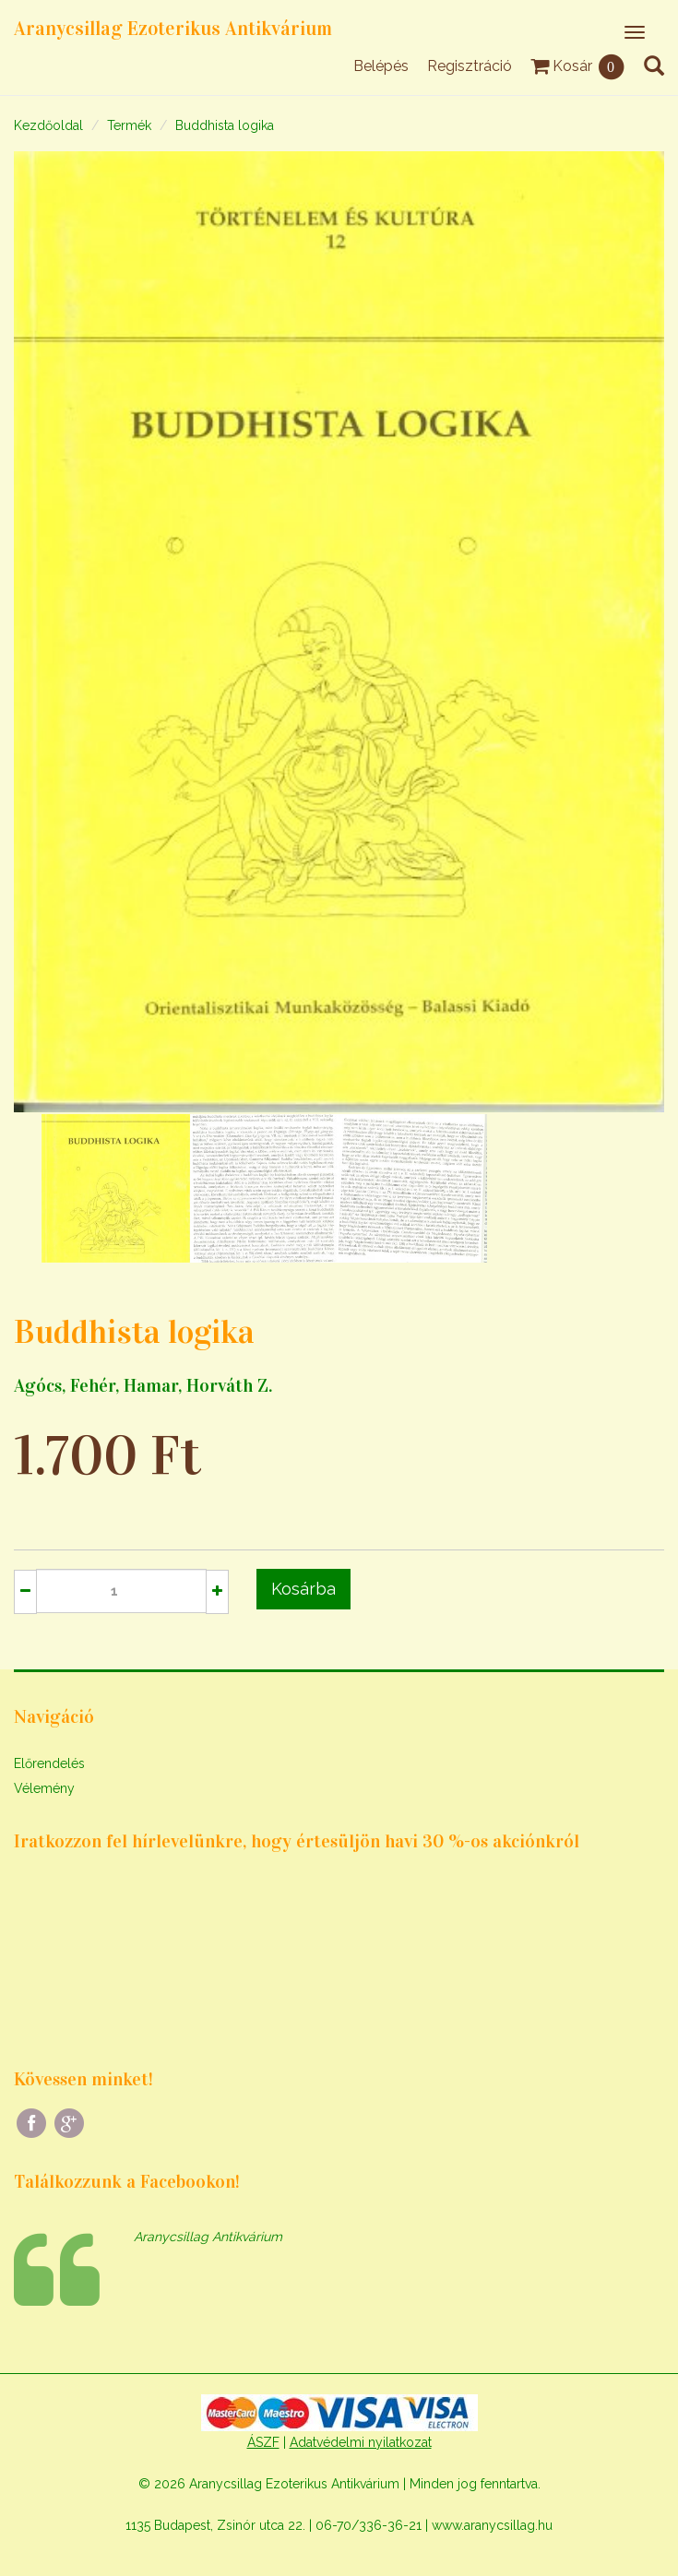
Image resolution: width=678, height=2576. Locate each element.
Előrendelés (49, 1763)
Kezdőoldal (48, 125)
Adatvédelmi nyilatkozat (361, 2442)
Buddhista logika (224, 125)
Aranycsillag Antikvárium (208, 2236)
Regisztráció (469, 66)
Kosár (577, 66)
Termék (129, 125)
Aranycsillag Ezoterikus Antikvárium (173, 29)
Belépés (381, 66)
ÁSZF (263, 2442)
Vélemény (44, 1788)
